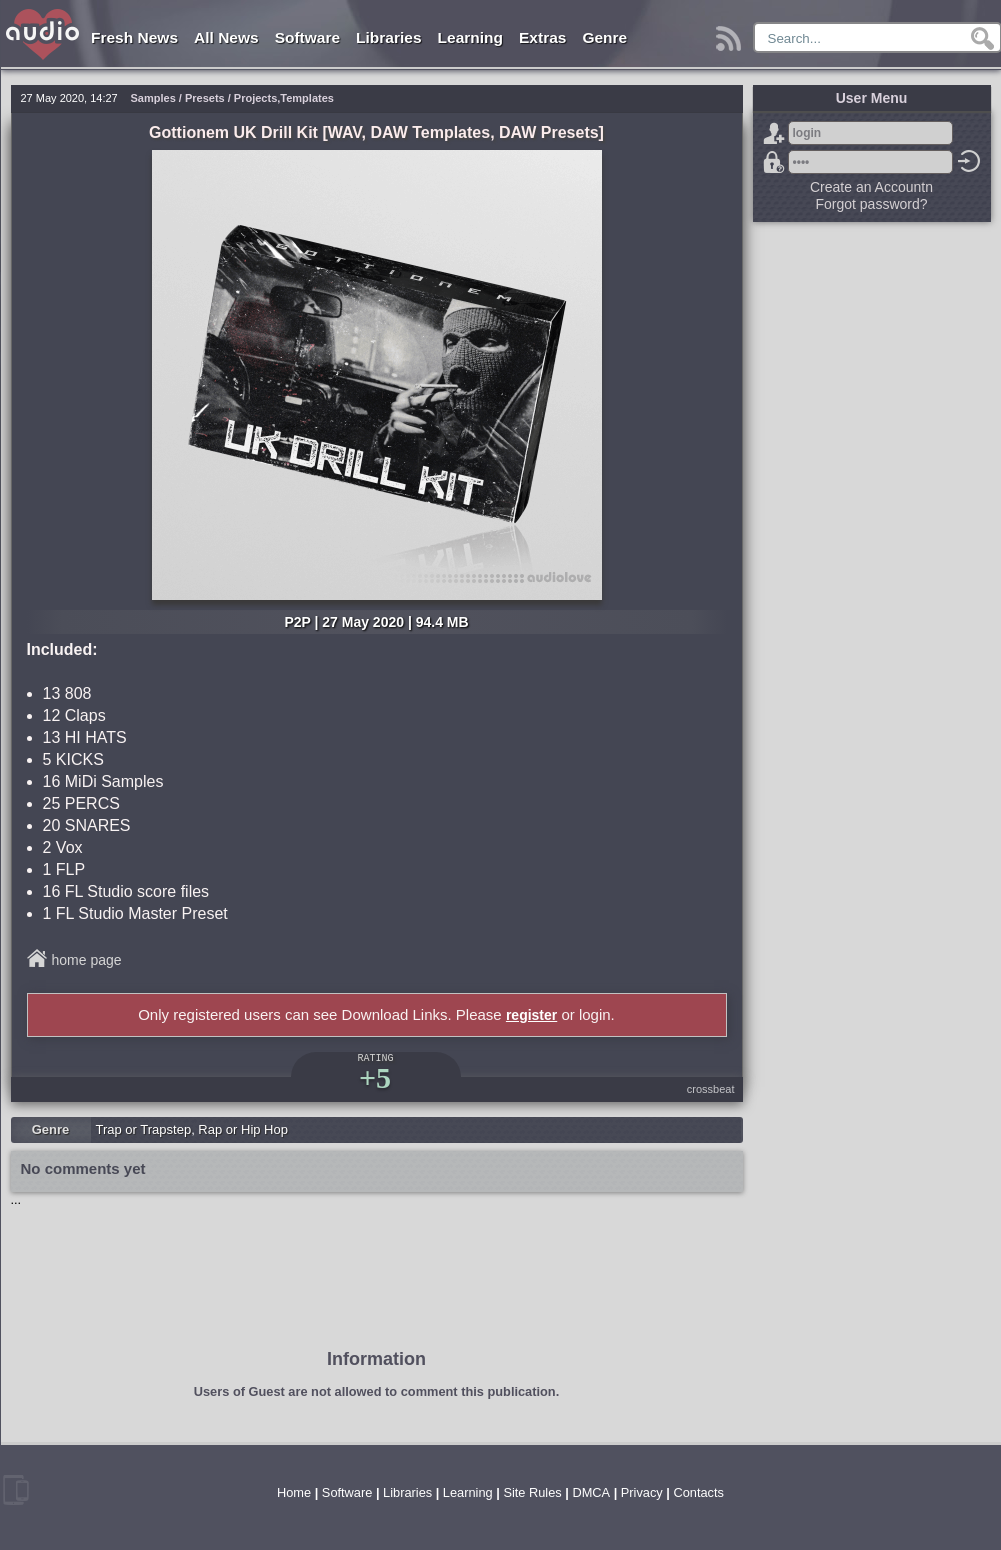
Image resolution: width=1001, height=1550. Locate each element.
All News (226, 37)
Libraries (388, 37)
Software (307, 37)
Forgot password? (774, 162)
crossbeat (711, 1089)
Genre (604, 37)
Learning (470, 37)
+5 (375, 1077)
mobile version (16, 1490)
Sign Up (774, 133)
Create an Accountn (871, 187)
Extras (542, 37)
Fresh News (134, 37)
